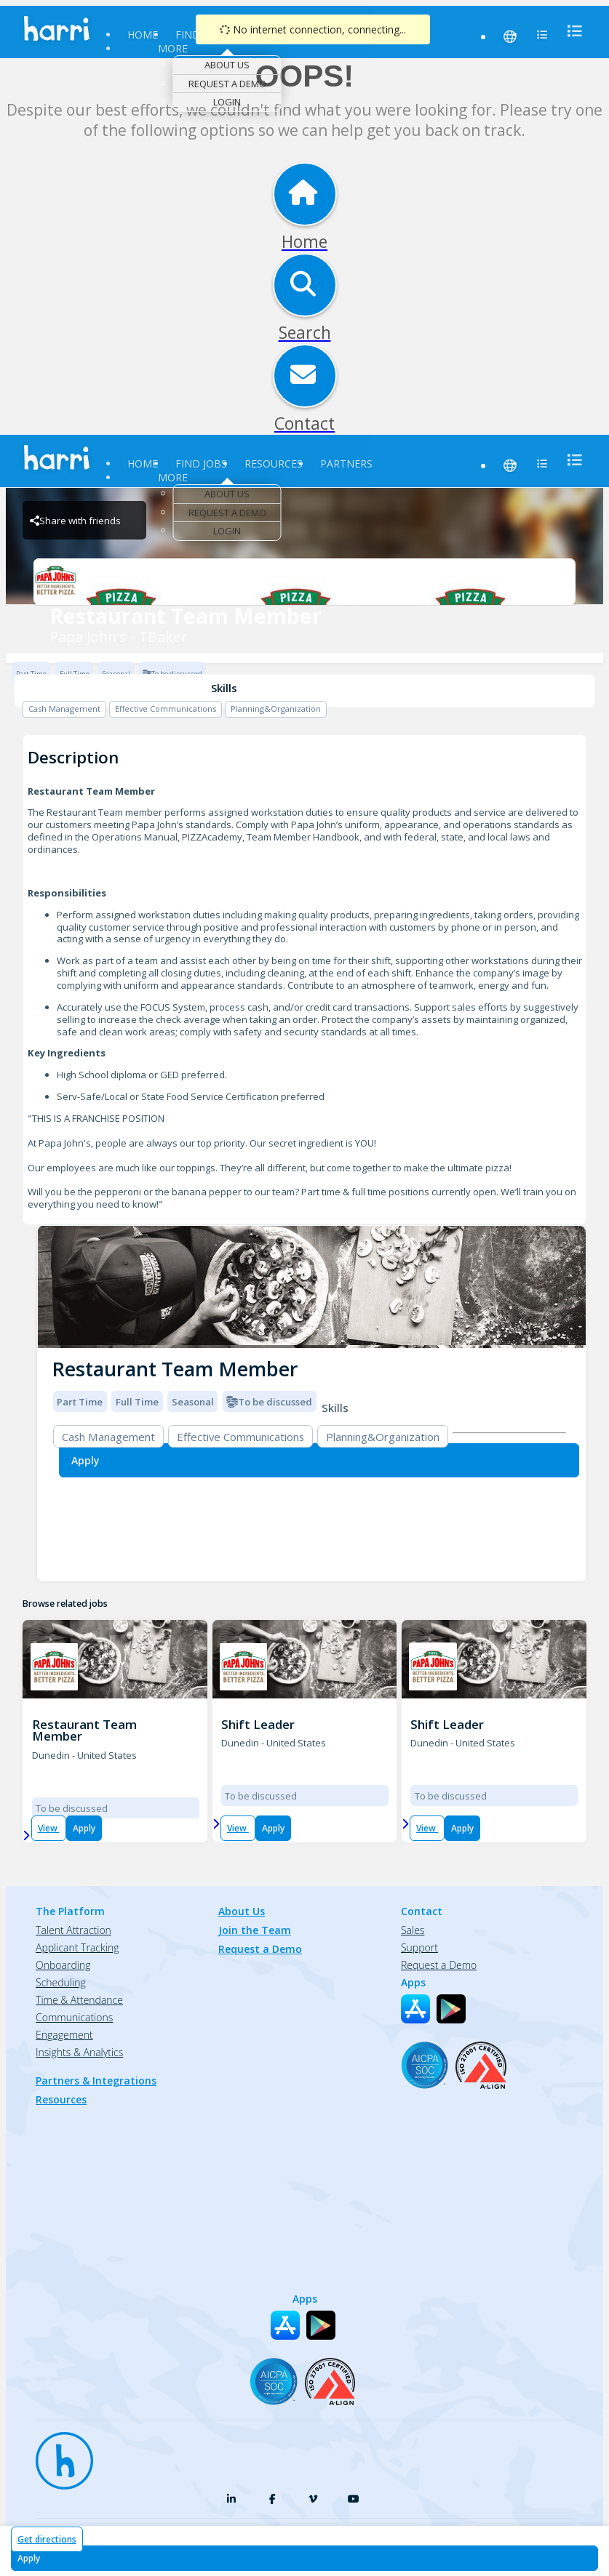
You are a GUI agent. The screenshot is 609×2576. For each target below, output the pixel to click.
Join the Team (254, 1930)
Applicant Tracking (77, 1947)
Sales (412, 1930)
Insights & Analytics (79, 2052)
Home (142, 34)
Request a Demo (227, 83)
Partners (346, 463)
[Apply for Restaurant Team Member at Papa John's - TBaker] (304, 2558)
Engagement (64, 2035)
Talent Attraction (73, 1930)
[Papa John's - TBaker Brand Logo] (304, 581)
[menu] (570, 31)
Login (227, 101)
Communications (74, 2017)
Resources (273, 463)
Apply (84, 1828)
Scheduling (61, 1982)
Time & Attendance (79, 2000)
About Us (227, 64)
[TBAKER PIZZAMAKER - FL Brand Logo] (54, 1666)
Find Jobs (201, 463)
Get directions (46, 2539)
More (173, 48)
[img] (312, 1287)
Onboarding (63, 1965)
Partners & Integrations (96, 2080)
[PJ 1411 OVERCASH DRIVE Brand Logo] (432, 1666)
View (49, 1828)
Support (419, 1947)
